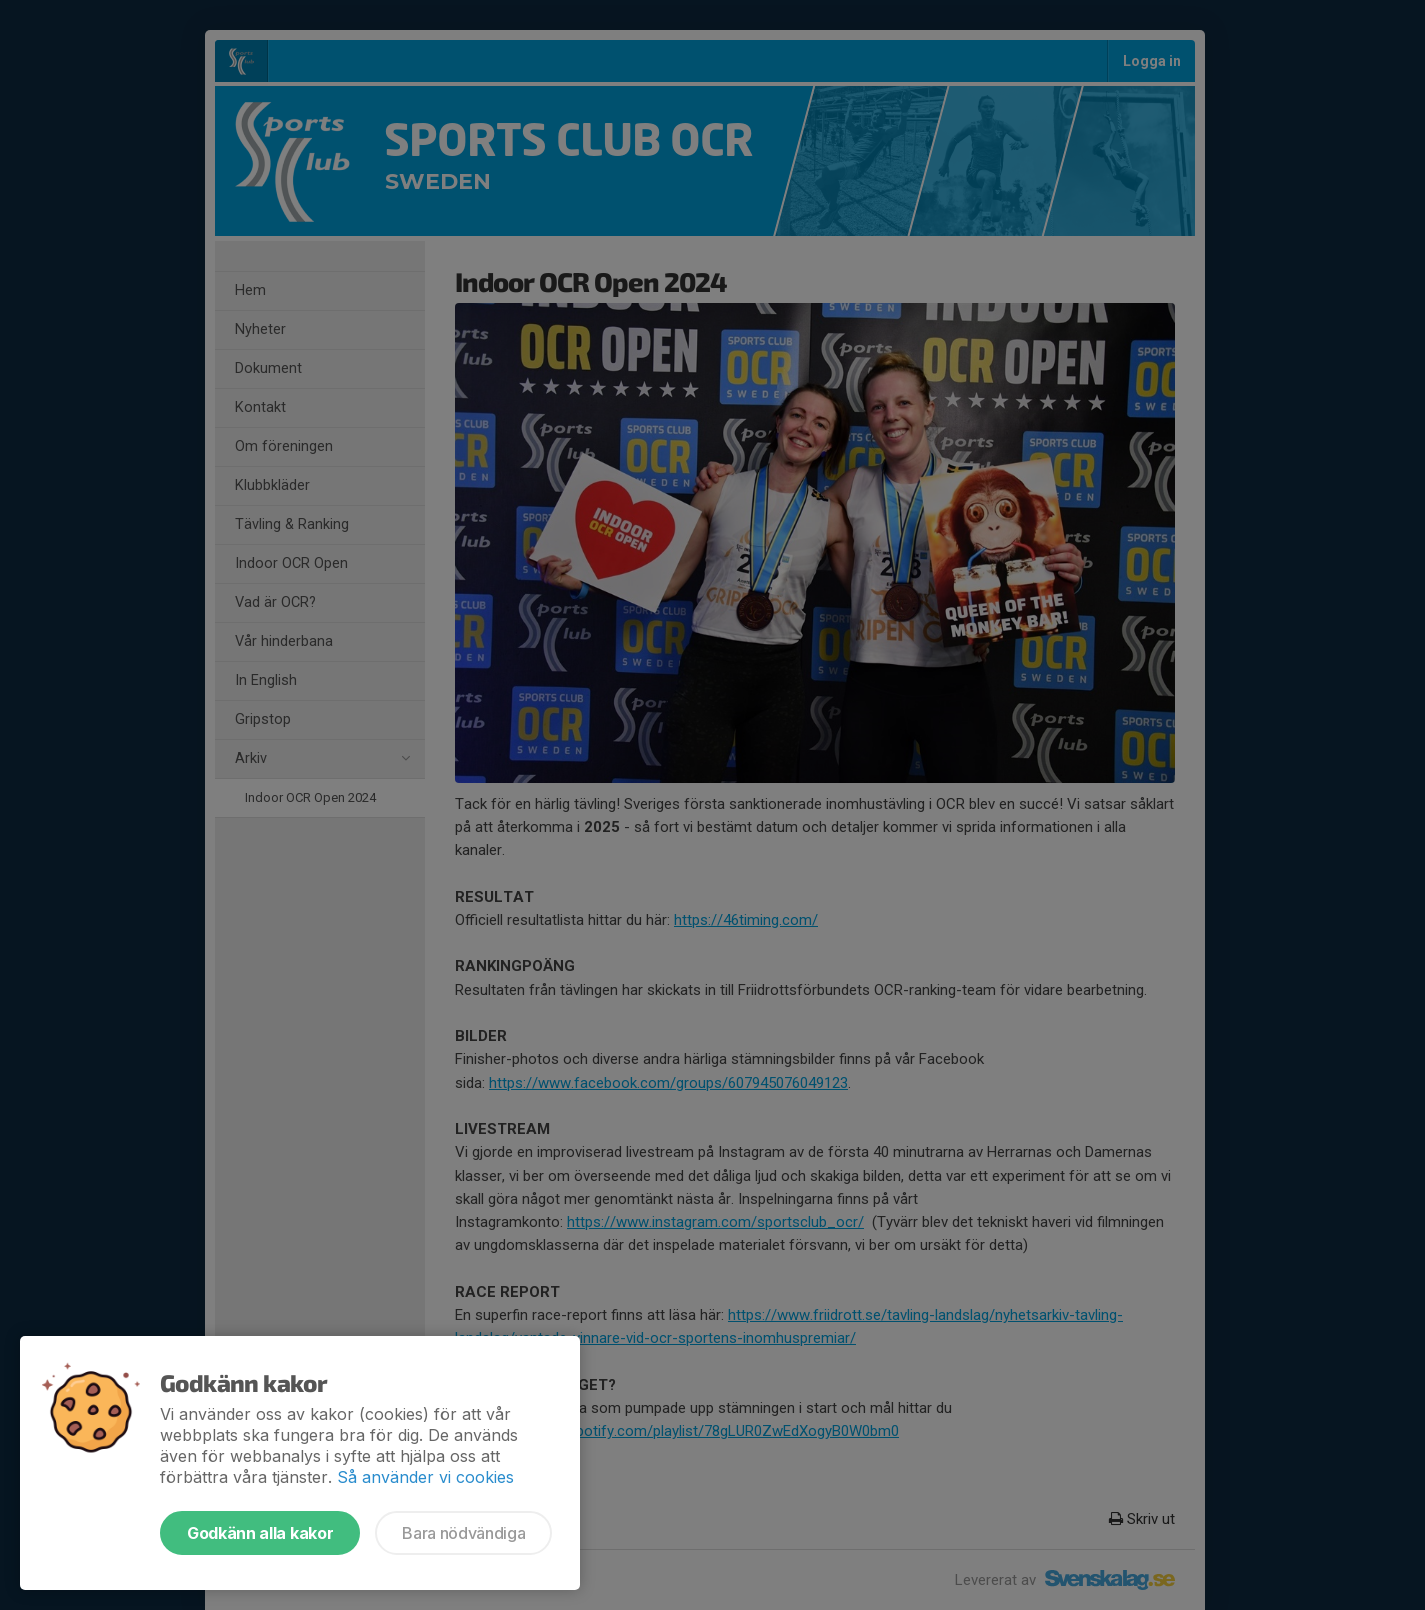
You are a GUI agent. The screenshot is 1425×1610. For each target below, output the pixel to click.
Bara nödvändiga (463, 1533)
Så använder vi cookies (425, 1477)
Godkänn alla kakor (260, 1533)
